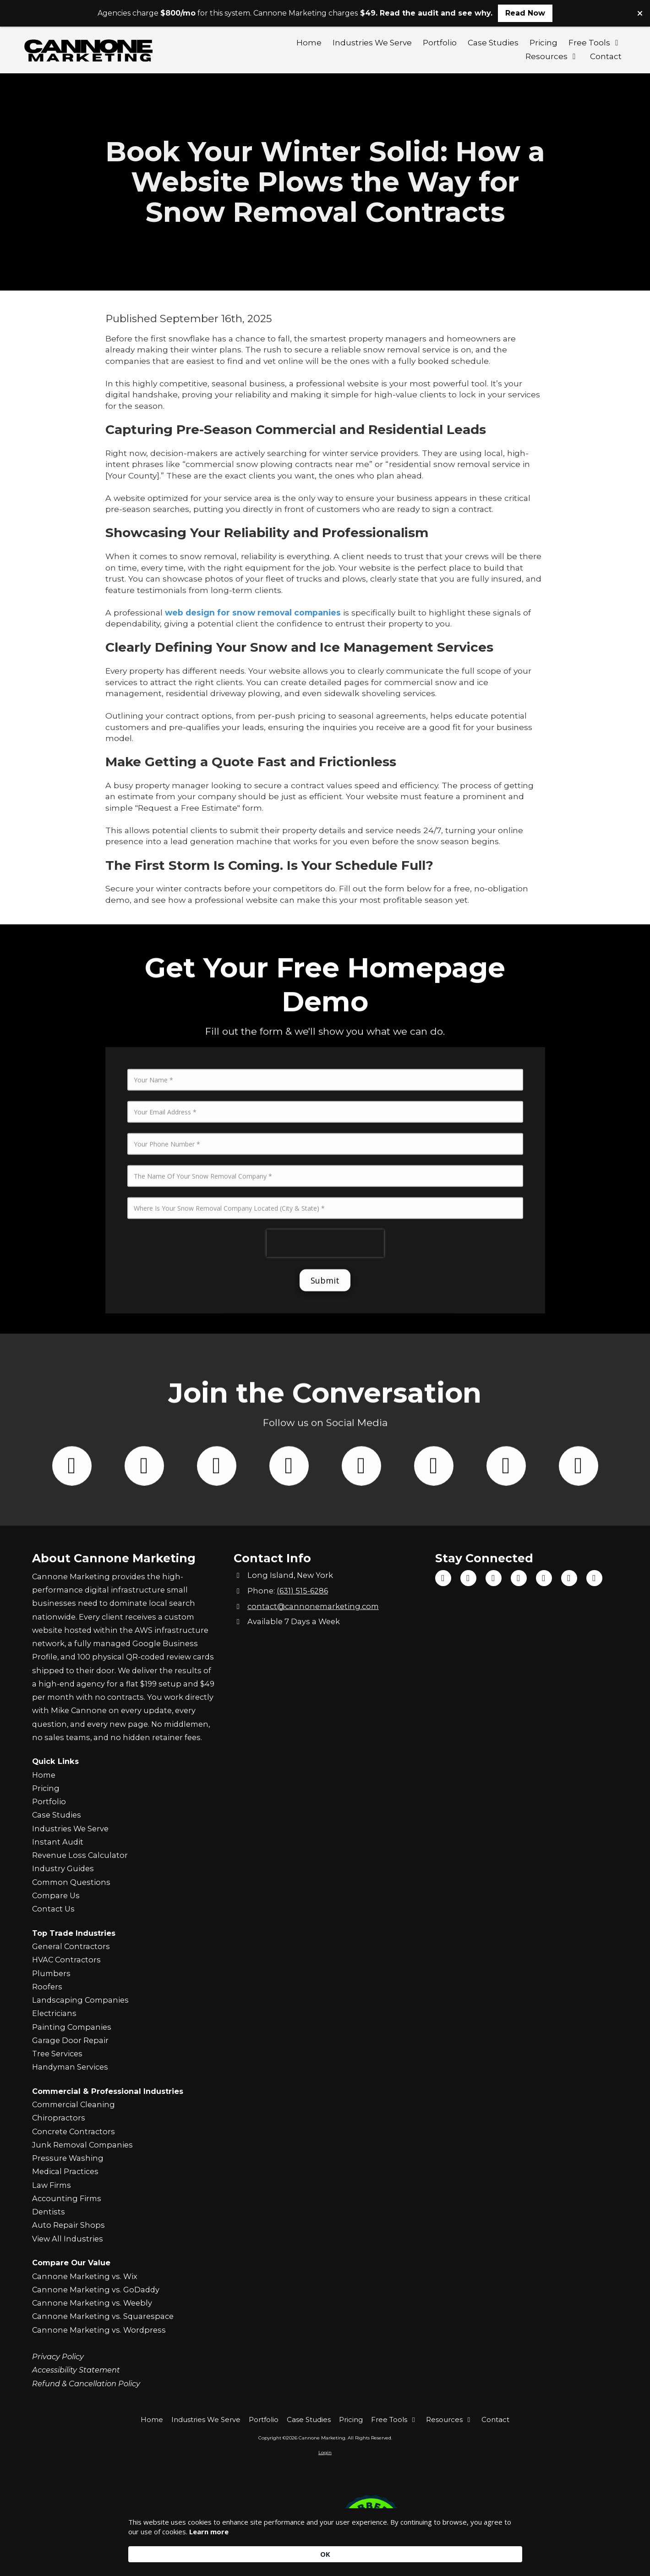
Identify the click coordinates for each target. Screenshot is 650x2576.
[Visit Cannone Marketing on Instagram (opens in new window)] (519, 1578)
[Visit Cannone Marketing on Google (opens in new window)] (544, 1578)
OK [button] (508, 2548)
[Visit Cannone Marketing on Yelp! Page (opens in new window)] (569, 1578)
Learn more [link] (238, 2553)
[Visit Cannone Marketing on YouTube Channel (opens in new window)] (494, 1578)
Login (325, 2452)
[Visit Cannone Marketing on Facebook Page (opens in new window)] (443, 1578)
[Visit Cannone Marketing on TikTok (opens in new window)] (468, 1578)
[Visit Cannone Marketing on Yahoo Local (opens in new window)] (594, 1578)
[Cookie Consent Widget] (325, 2548)
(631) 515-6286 (302, 1590)
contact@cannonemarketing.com (313, 1606)
